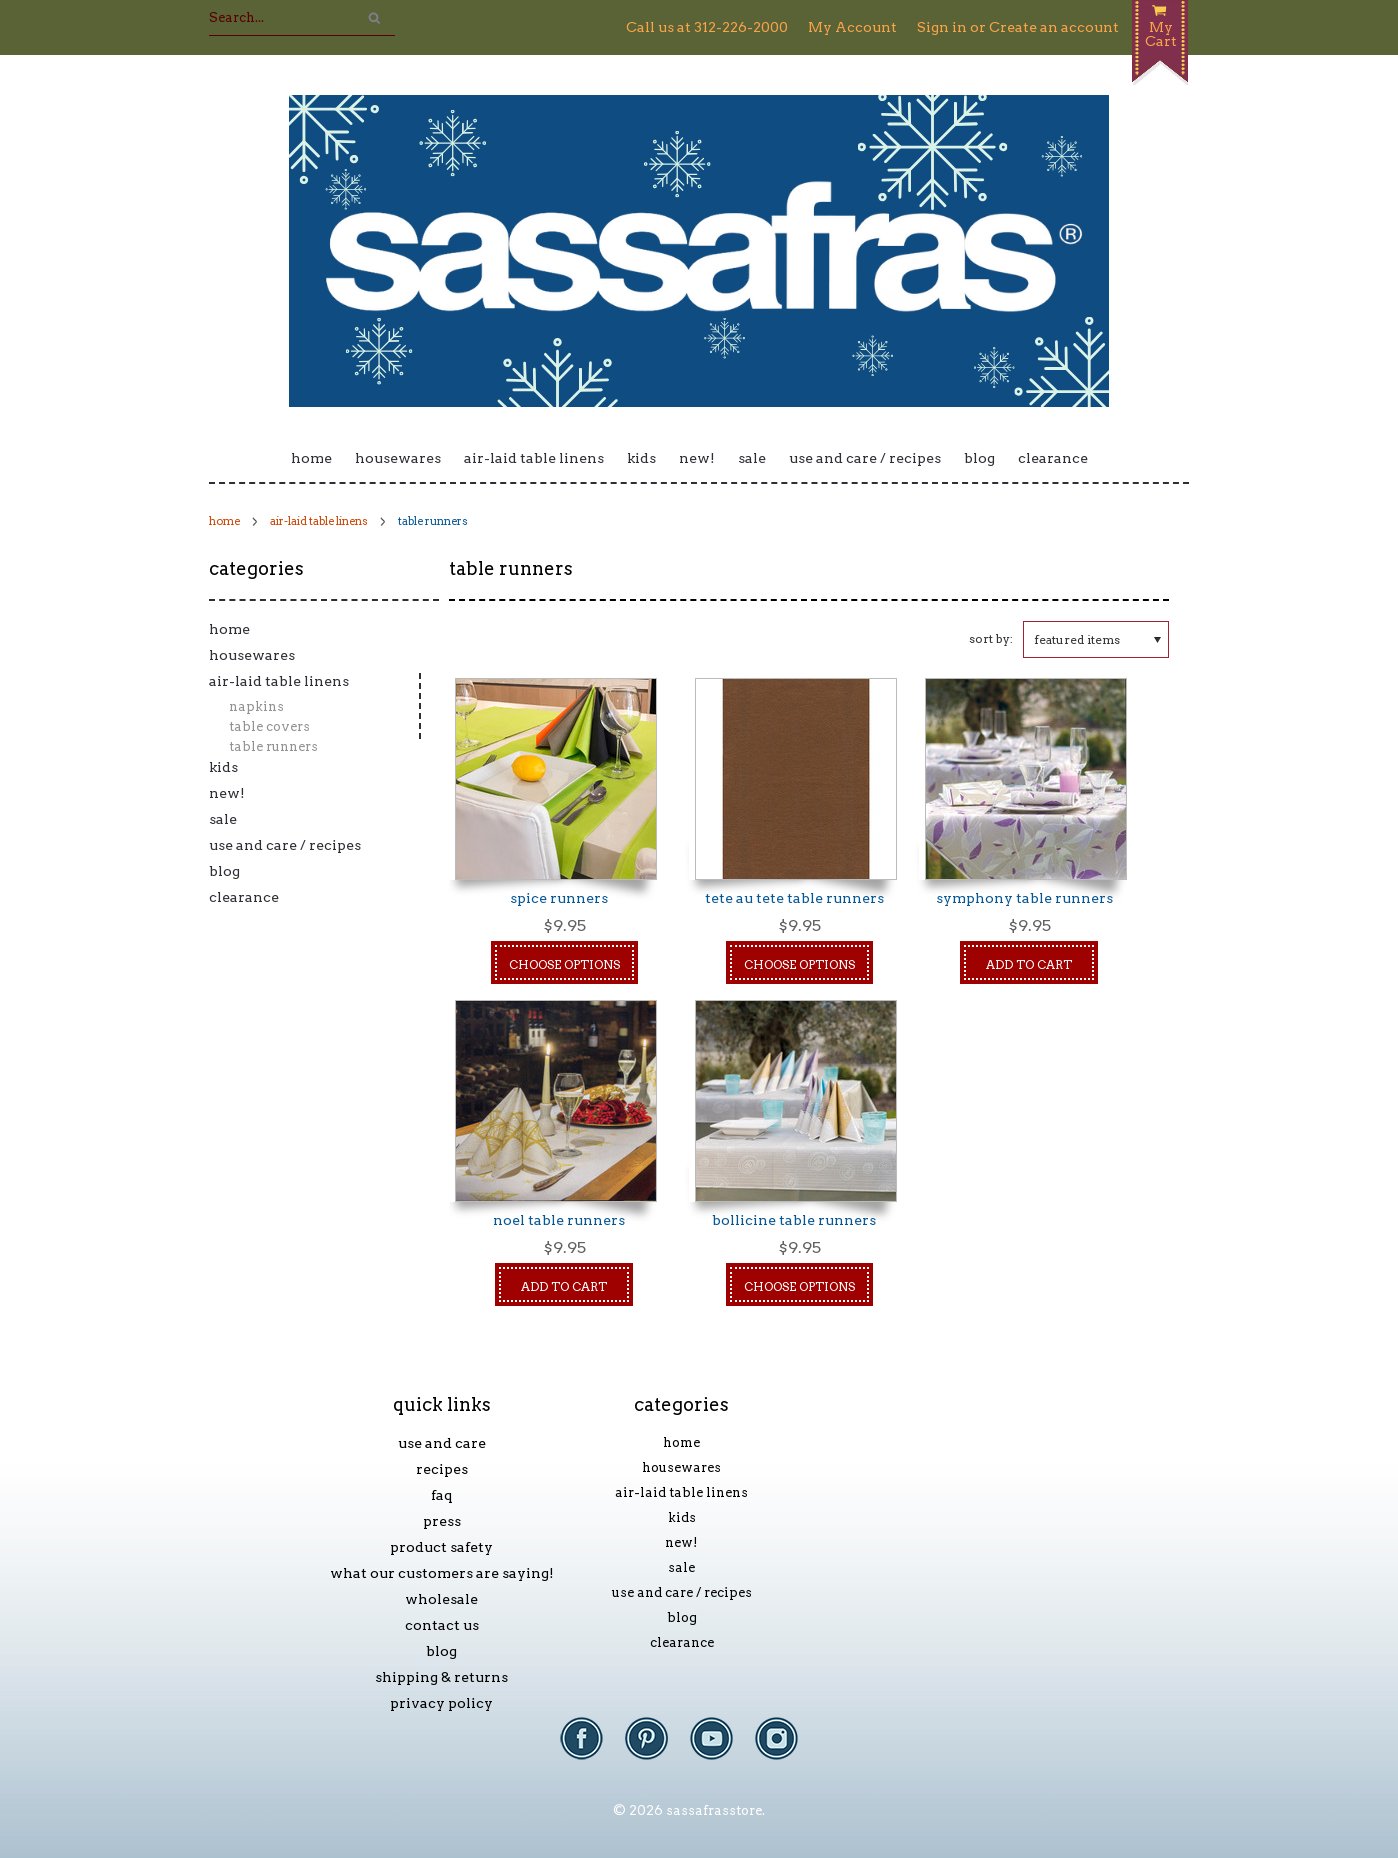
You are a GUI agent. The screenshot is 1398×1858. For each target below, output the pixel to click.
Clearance (1053, 458)
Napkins (256, 706)
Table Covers (269, 726)
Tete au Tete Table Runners (794, 898)
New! (697, 458)
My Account (852, 27)
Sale (752, 458)
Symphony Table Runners (1024, 898)
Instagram (786, 1748)
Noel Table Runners (559, 1220)
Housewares (398, 458)
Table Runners (273, 746)
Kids (641, 458)
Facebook (591, 1748)
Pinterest (656, 1748)
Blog (979, 458)
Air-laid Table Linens (534, 458)
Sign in (942, 27)
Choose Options (564, 964)
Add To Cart (1029, 964)
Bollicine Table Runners (794, 1220)
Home (311, 458)
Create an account (1054, 27)
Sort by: (991, 638)
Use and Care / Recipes (865, 458)
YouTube (721, 1748)
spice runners (559, 898)
